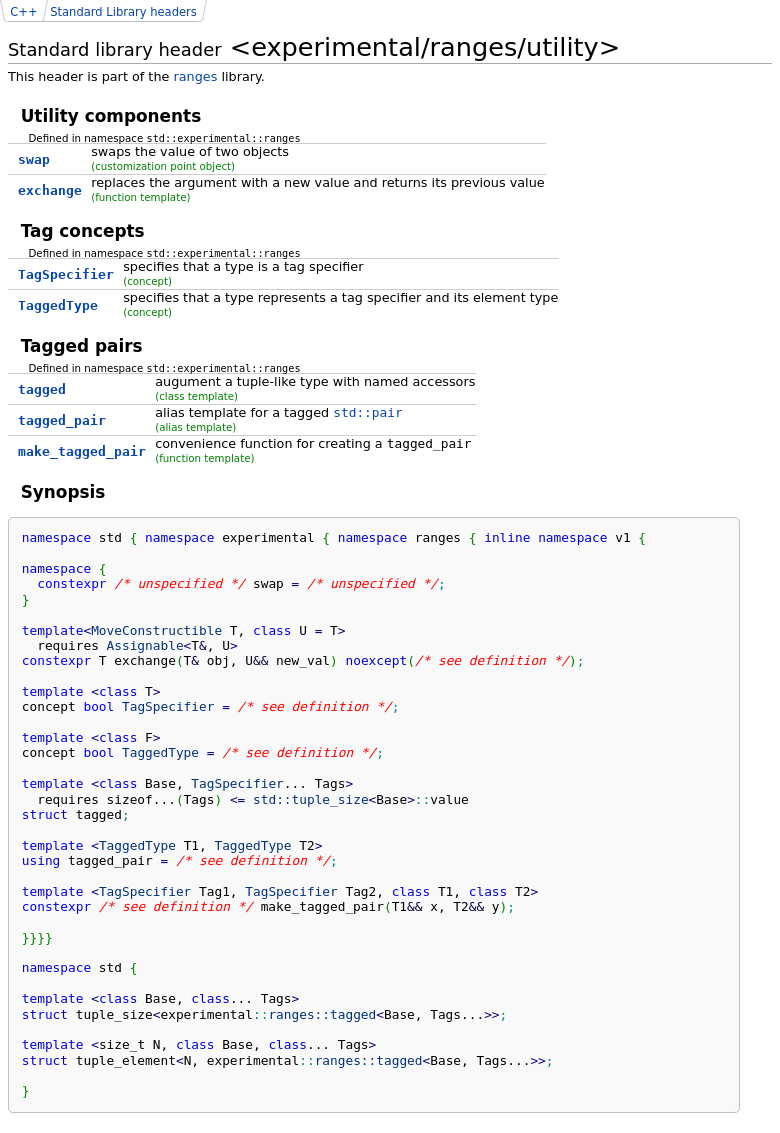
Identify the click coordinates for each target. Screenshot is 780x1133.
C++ (23, 12)
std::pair (367, 412)
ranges (195, 76)
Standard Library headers (123, 12)
